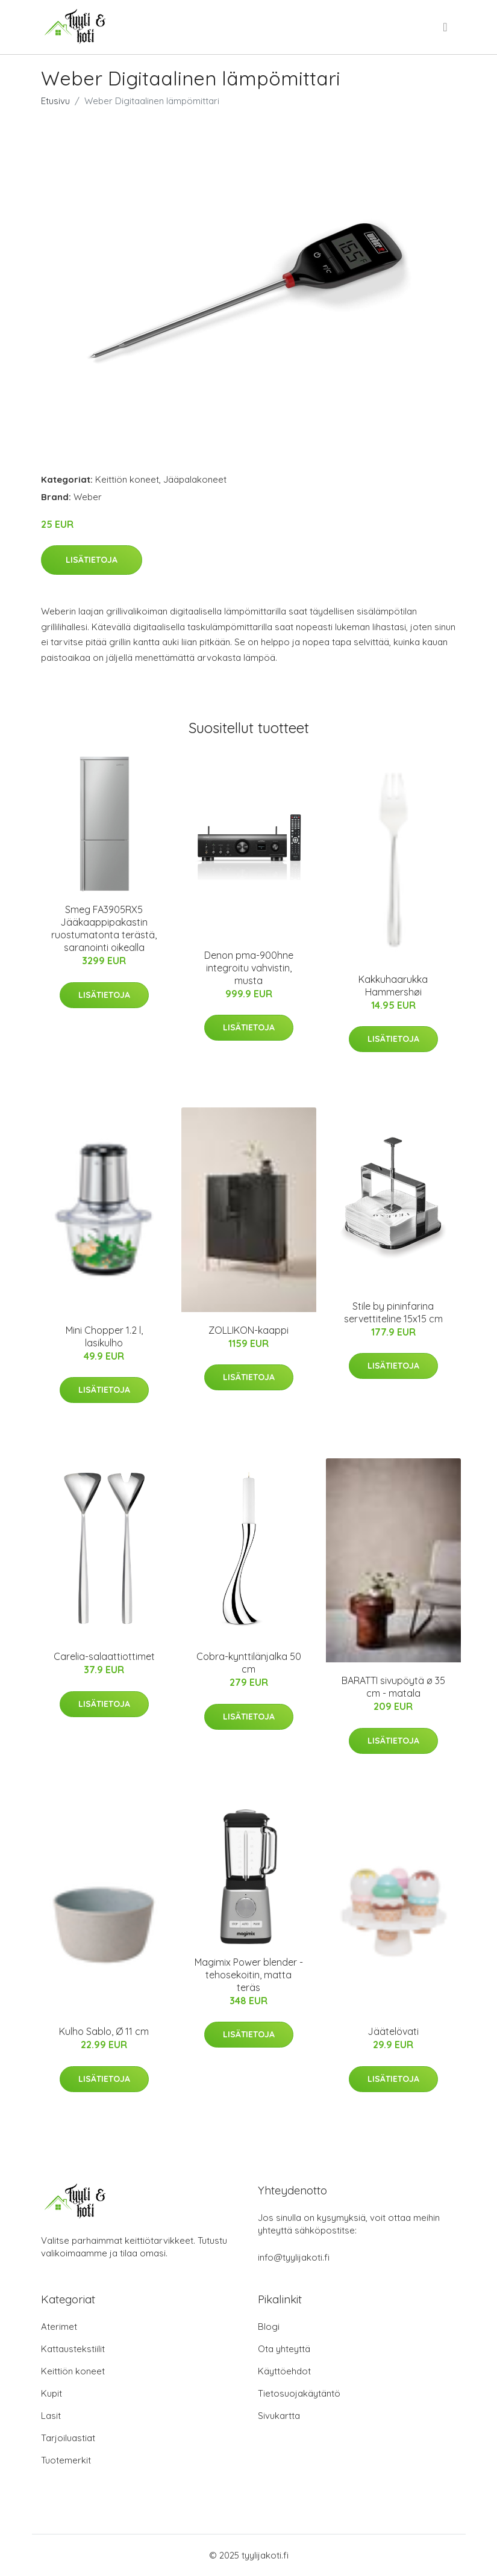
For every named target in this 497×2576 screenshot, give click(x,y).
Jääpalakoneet (195, 479)
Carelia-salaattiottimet (104, 1656)
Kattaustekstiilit (73, 2349)
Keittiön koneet (127, 479)
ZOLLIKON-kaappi (248, 1330)
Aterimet (59, 2326)
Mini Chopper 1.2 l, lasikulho (104, 1336)
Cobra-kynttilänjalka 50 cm (248, 1662)
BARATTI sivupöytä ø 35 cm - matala (393, 1686)
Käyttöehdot (284, 2371)
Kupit (51, 2393)
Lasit (51, 2415)
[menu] (446, 27)
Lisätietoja (91, 559)
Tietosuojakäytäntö (299, 2393)
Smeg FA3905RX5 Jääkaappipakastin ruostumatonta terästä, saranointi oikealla (104, 928)
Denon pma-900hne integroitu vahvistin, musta (248, 967)
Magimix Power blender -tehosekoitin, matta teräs (249, 1974)
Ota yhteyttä (284, 2349)
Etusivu (55, 101)
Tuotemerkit (66, 2460)
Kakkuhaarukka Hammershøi (393, 985)
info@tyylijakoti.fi (294, 2257)
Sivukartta (279, 2415)
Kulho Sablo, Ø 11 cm (104, 2031)
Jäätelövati (393, 2031)
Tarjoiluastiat (68, 2438)
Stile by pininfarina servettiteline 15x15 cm (393, 1312)
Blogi (269, 2326)
